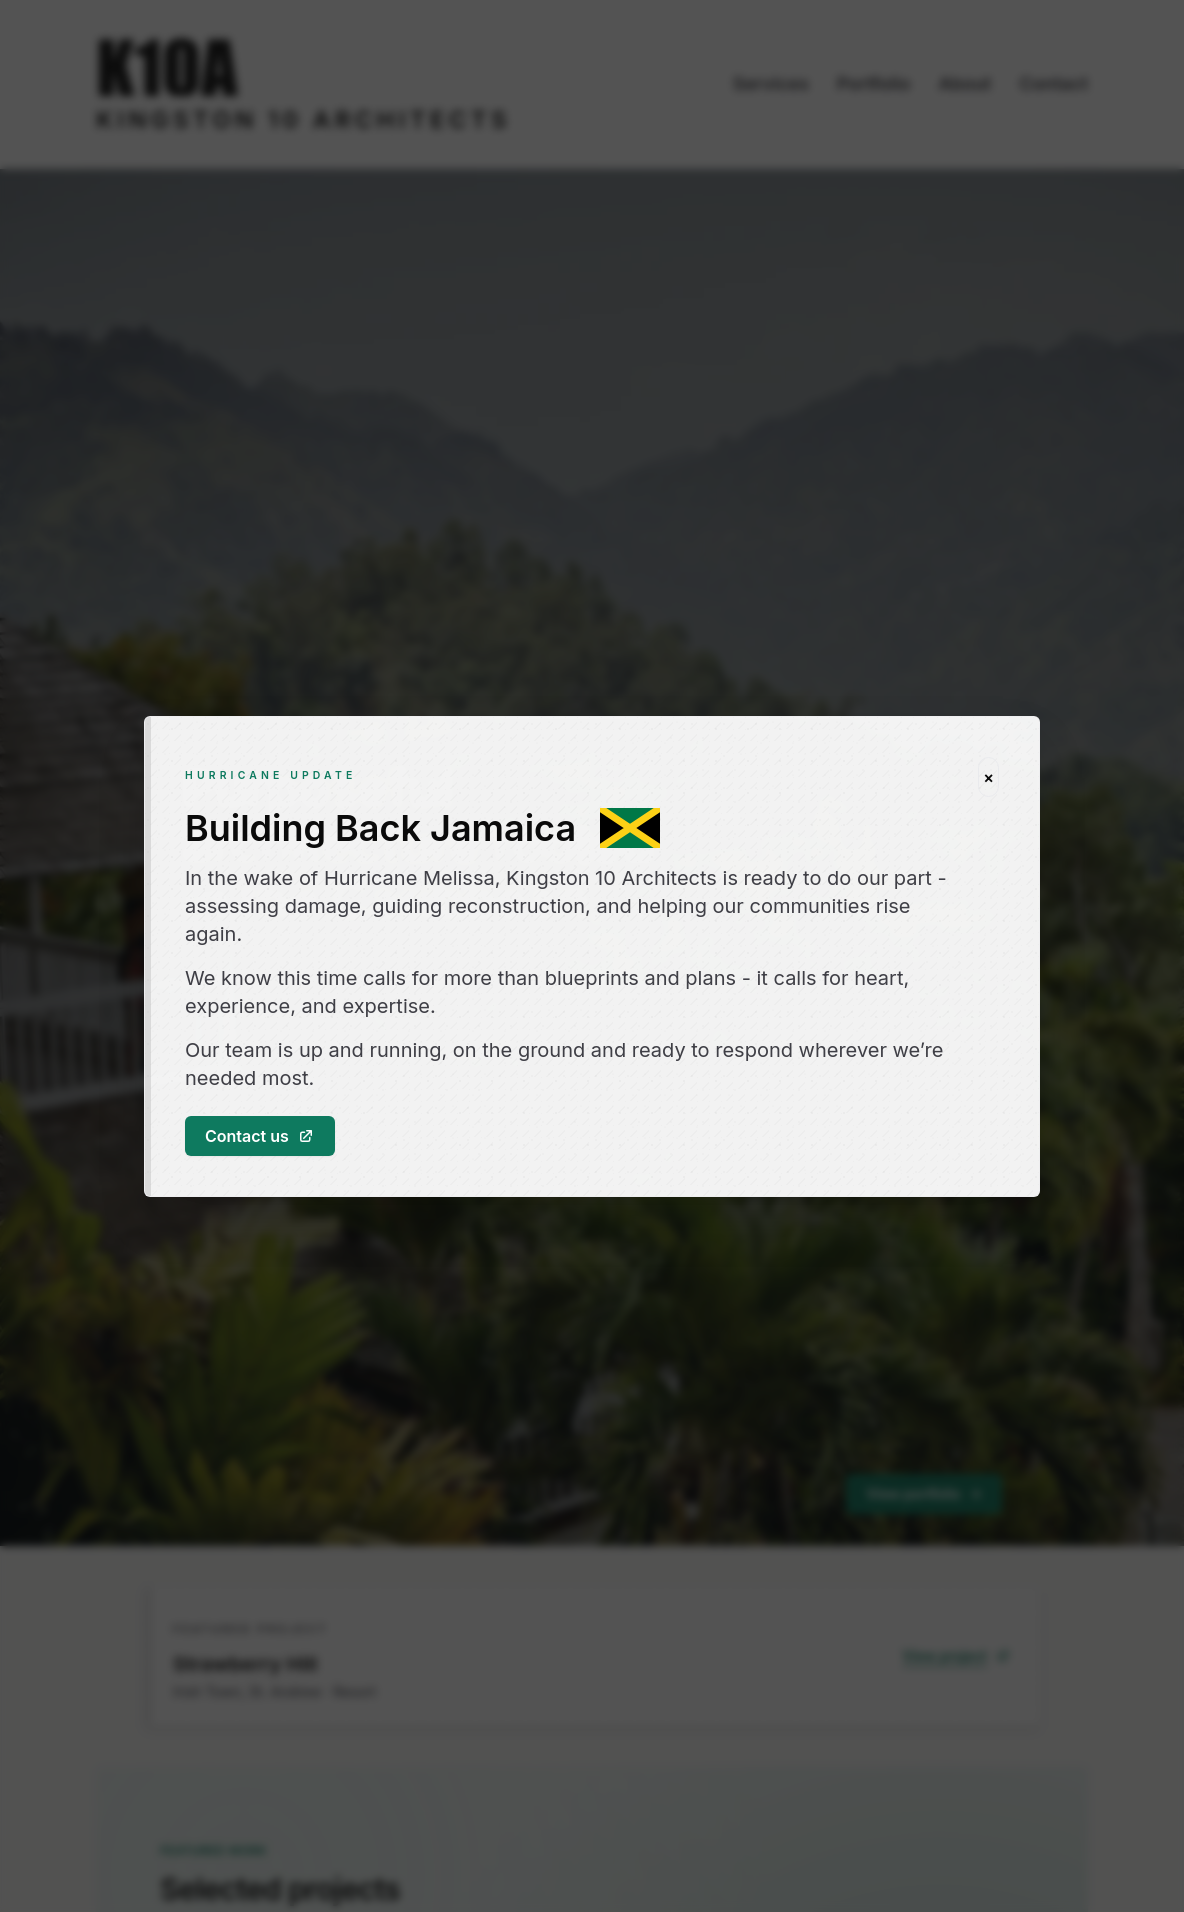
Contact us (260, 1136)
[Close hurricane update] (988, 777)
